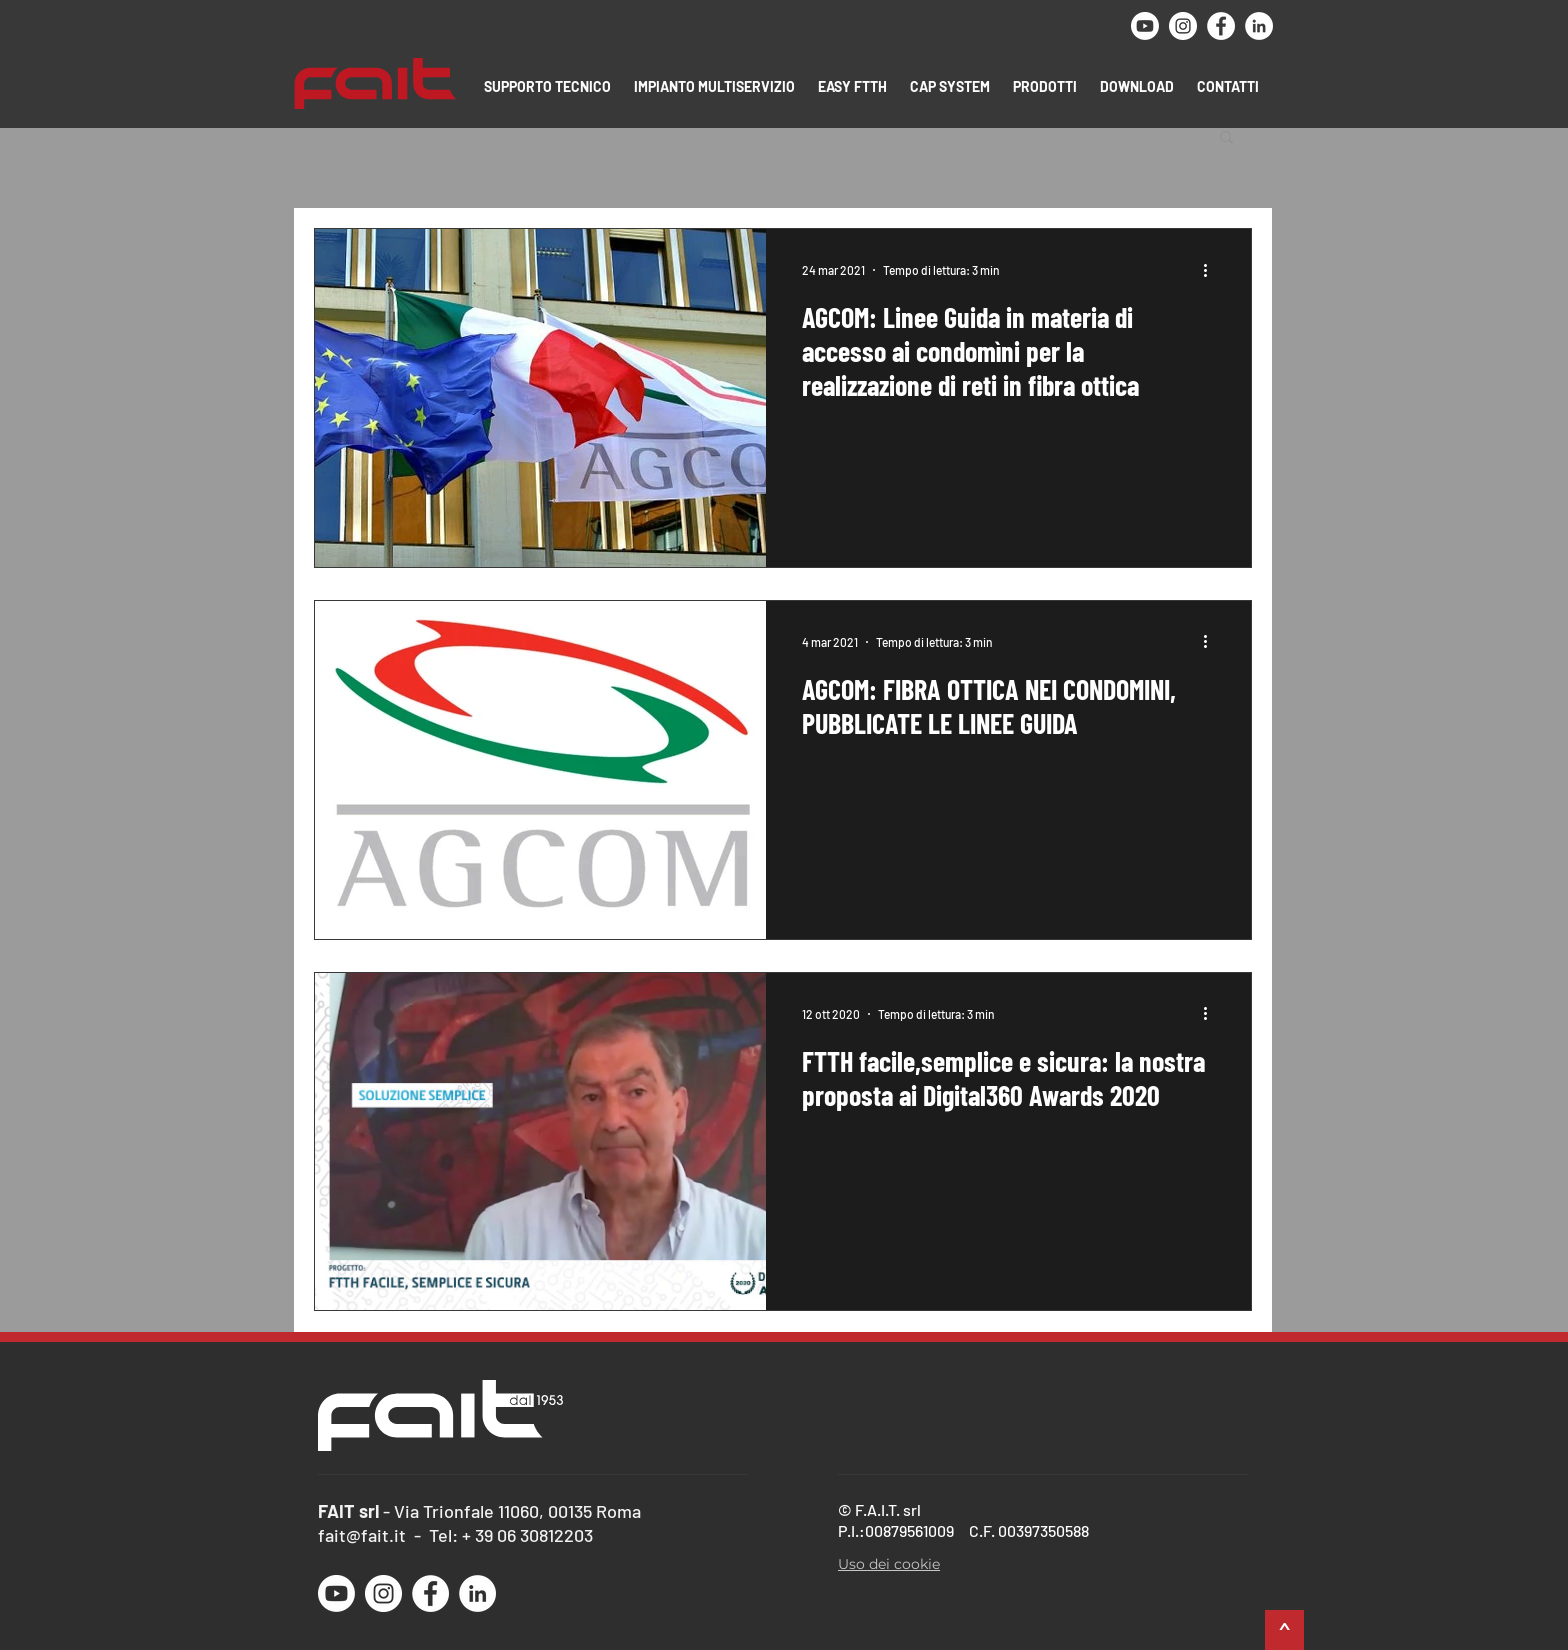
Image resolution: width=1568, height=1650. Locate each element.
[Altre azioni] (1212, 270)
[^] (1284, 1630)
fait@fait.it (362, 1535)
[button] (549, 86)
